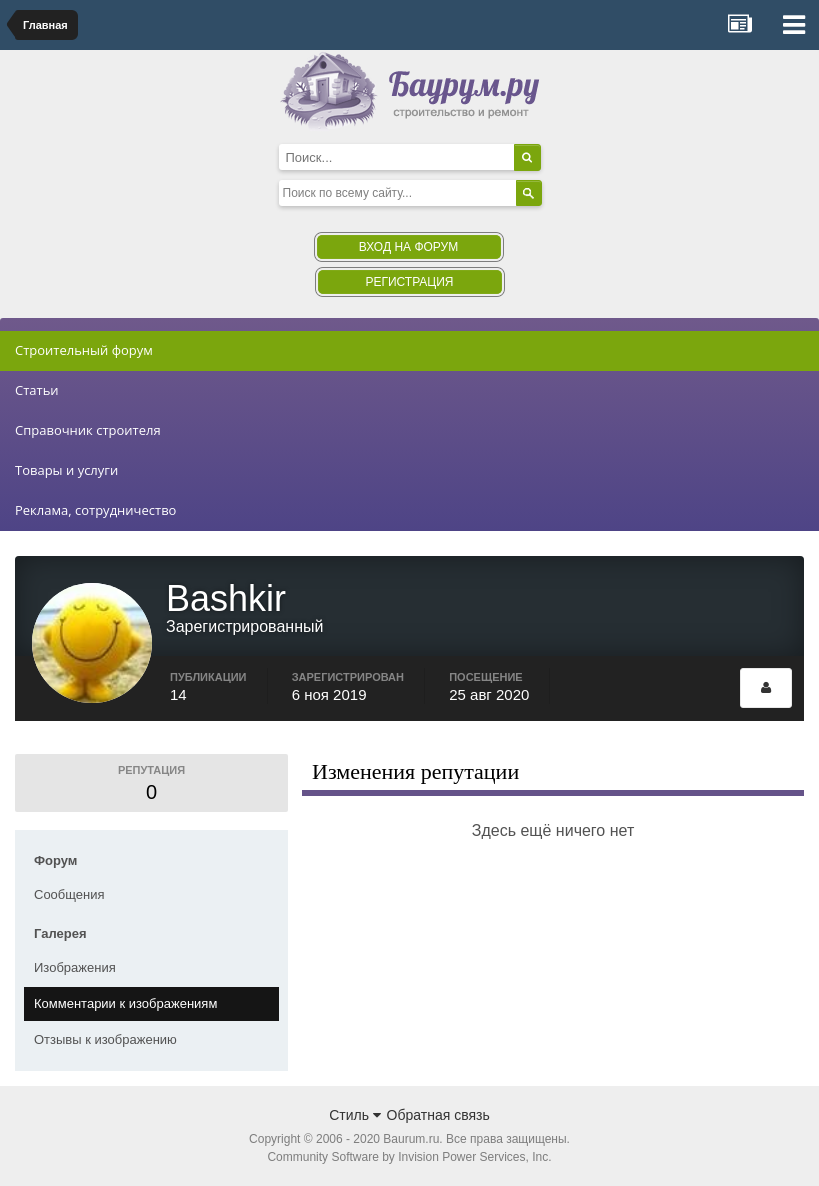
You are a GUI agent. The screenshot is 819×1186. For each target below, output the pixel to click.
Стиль (355, 1115)
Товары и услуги (66, 470)
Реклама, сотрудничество (95, 510)
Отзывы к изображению (105, 1039)
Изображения (75, 967)
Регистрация (409, 282)
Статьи (37, 390)
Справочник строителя (88, 430)
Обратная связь (438, 1115)
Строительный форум (84, 350)
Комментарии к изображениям (125, 1003)
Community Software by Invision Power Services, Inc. (409, 1157)
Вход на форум (408, 247)
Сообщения (69, 894)
